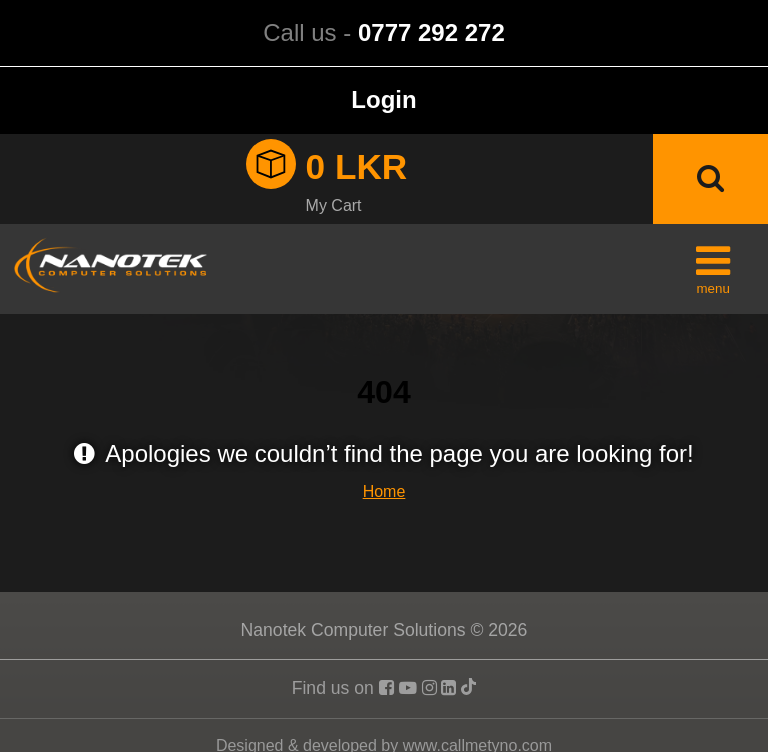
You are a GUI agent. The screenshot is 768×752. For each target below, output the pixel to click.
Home (384, 491)
